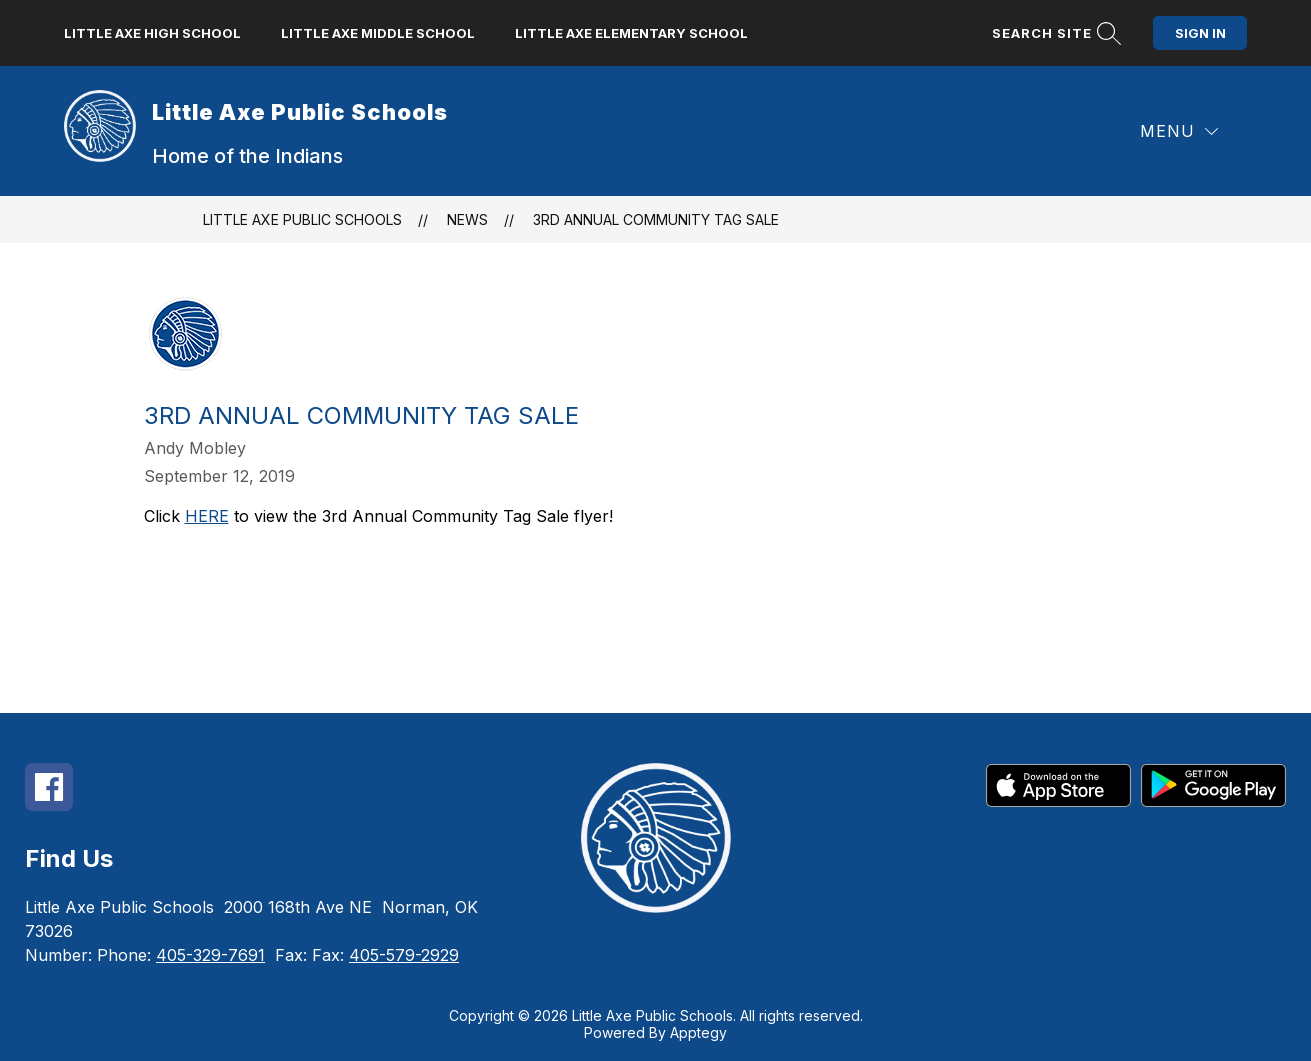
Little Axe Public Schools (302, 219)
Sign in (1200, 33)
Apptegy (698, 1032)
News (467, 219)
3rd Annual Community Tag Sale (656, 219)
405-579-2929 (404, 955)
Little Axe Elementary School (631, 33)
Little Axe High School (152, 33)
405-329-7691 (210, 955)
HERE (207, 516)
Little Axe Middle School (378, 33)
